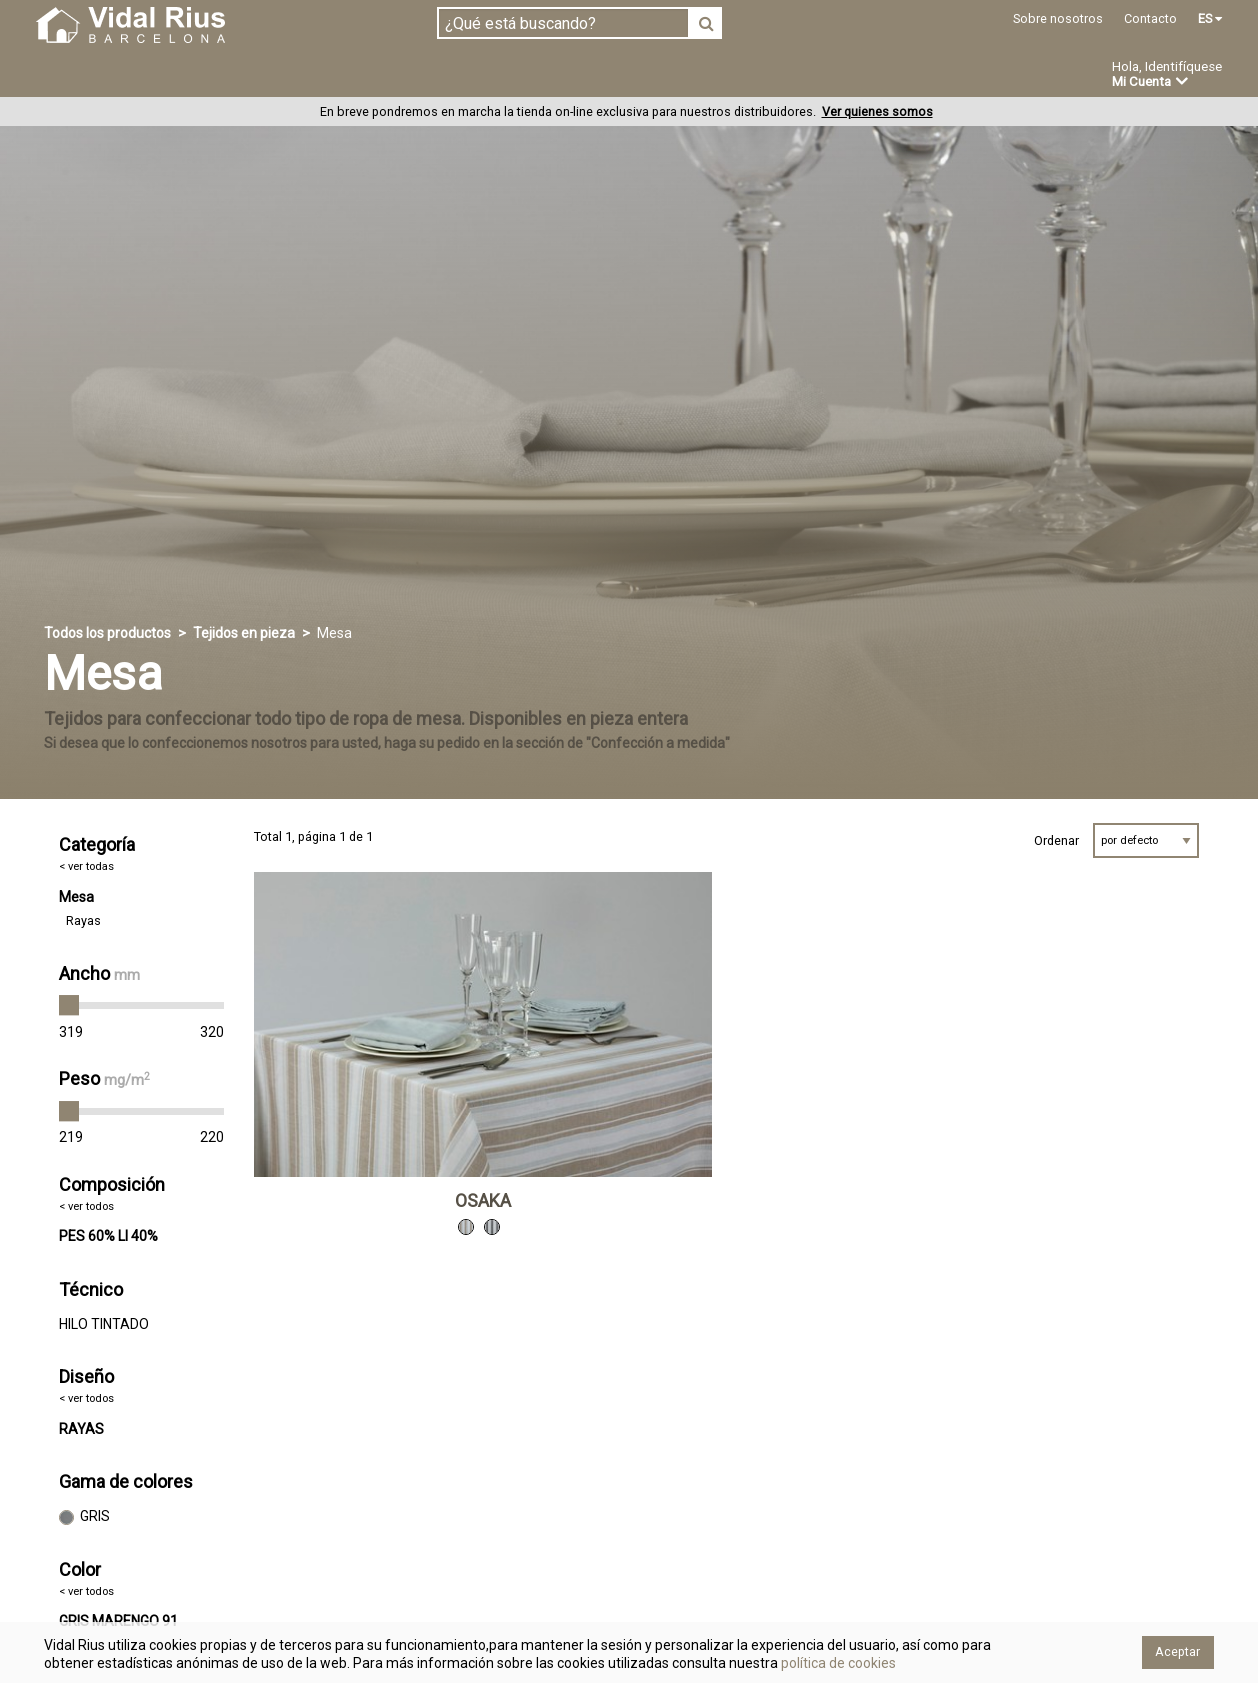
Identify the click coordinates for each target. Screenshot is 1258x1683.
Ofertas (752, 76)
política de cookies (837, 1663)
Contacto (1150, 18)
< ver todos (86, 1206)
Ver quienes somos (877, 112)
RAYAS (81, 1429)
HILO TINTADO (104, 1324)
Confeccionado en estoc (291, 75)
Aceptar (1177, 1651)
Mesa (76, 897)
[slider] (69, 1006)
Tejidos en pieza (102, 75)
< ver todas (86, 867)
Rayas (83, 920)
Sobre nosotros (1058, 18)
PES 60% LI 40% (108, 1237)
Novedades (649, 76)
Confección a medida (495, 75)
